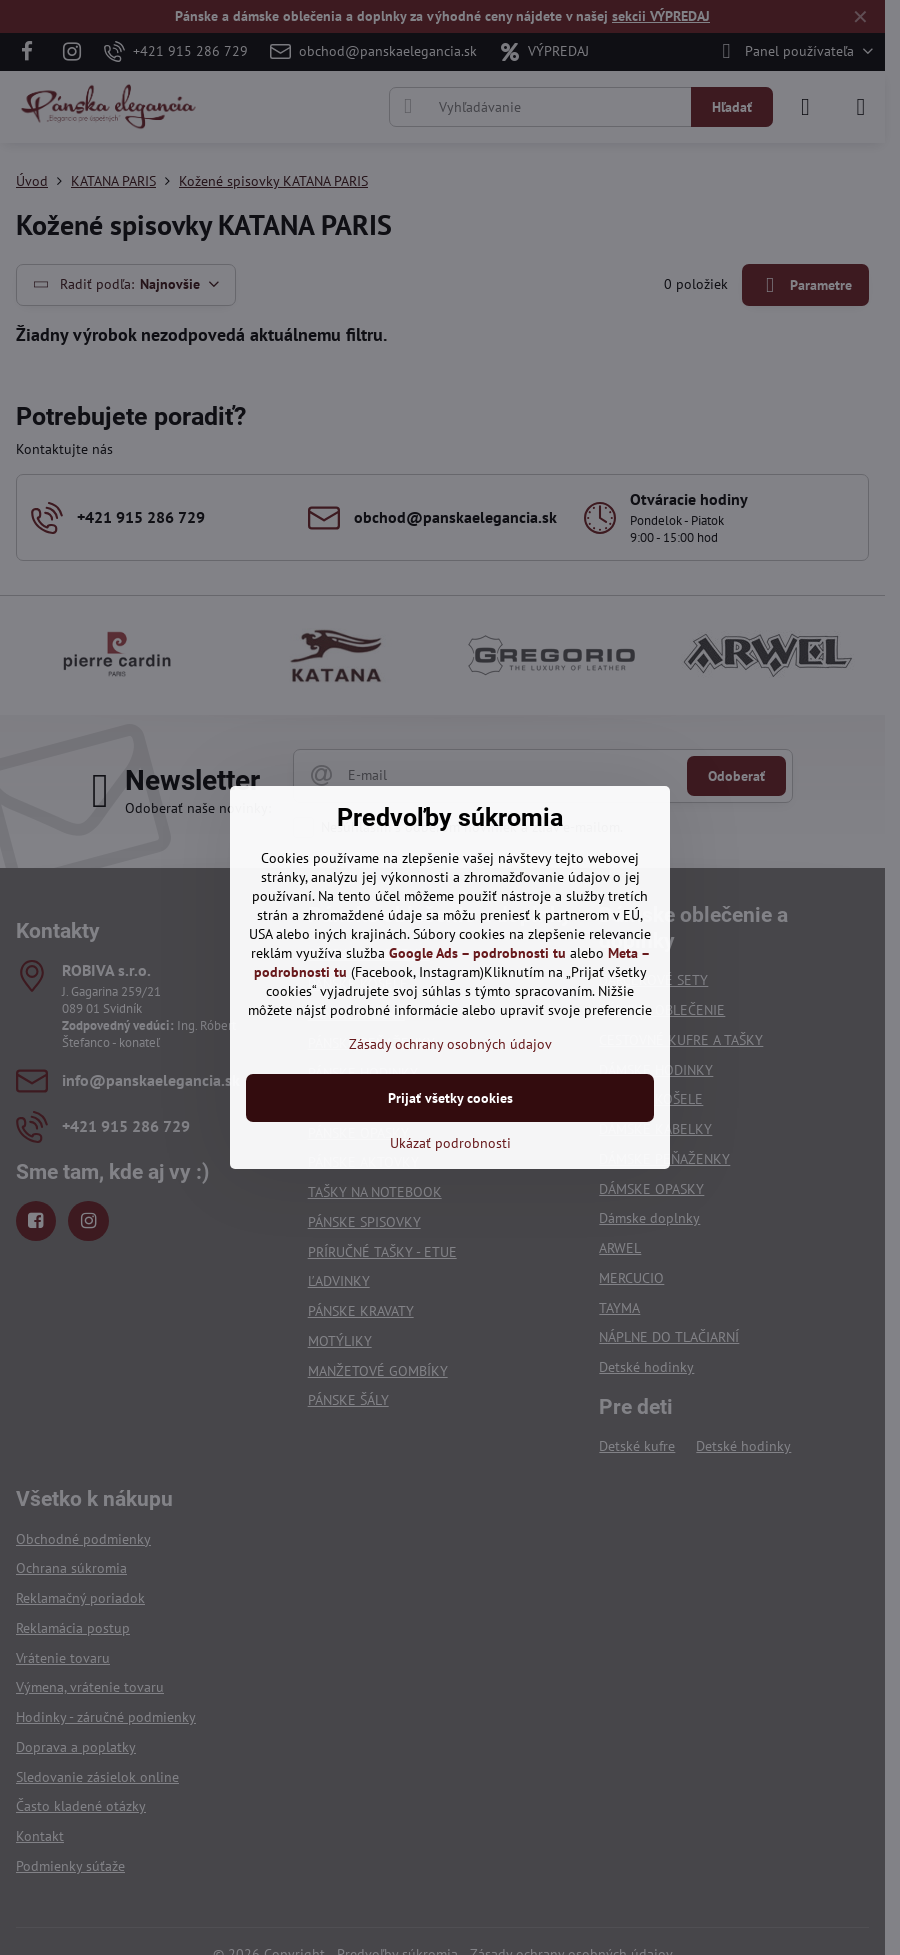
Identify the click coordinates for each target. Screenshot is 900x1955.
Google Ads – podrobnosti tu (477, 953)
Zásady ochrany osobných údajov (450, 1044)
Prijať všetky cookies (450, 1098)
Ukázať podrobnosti (450, 1143)
